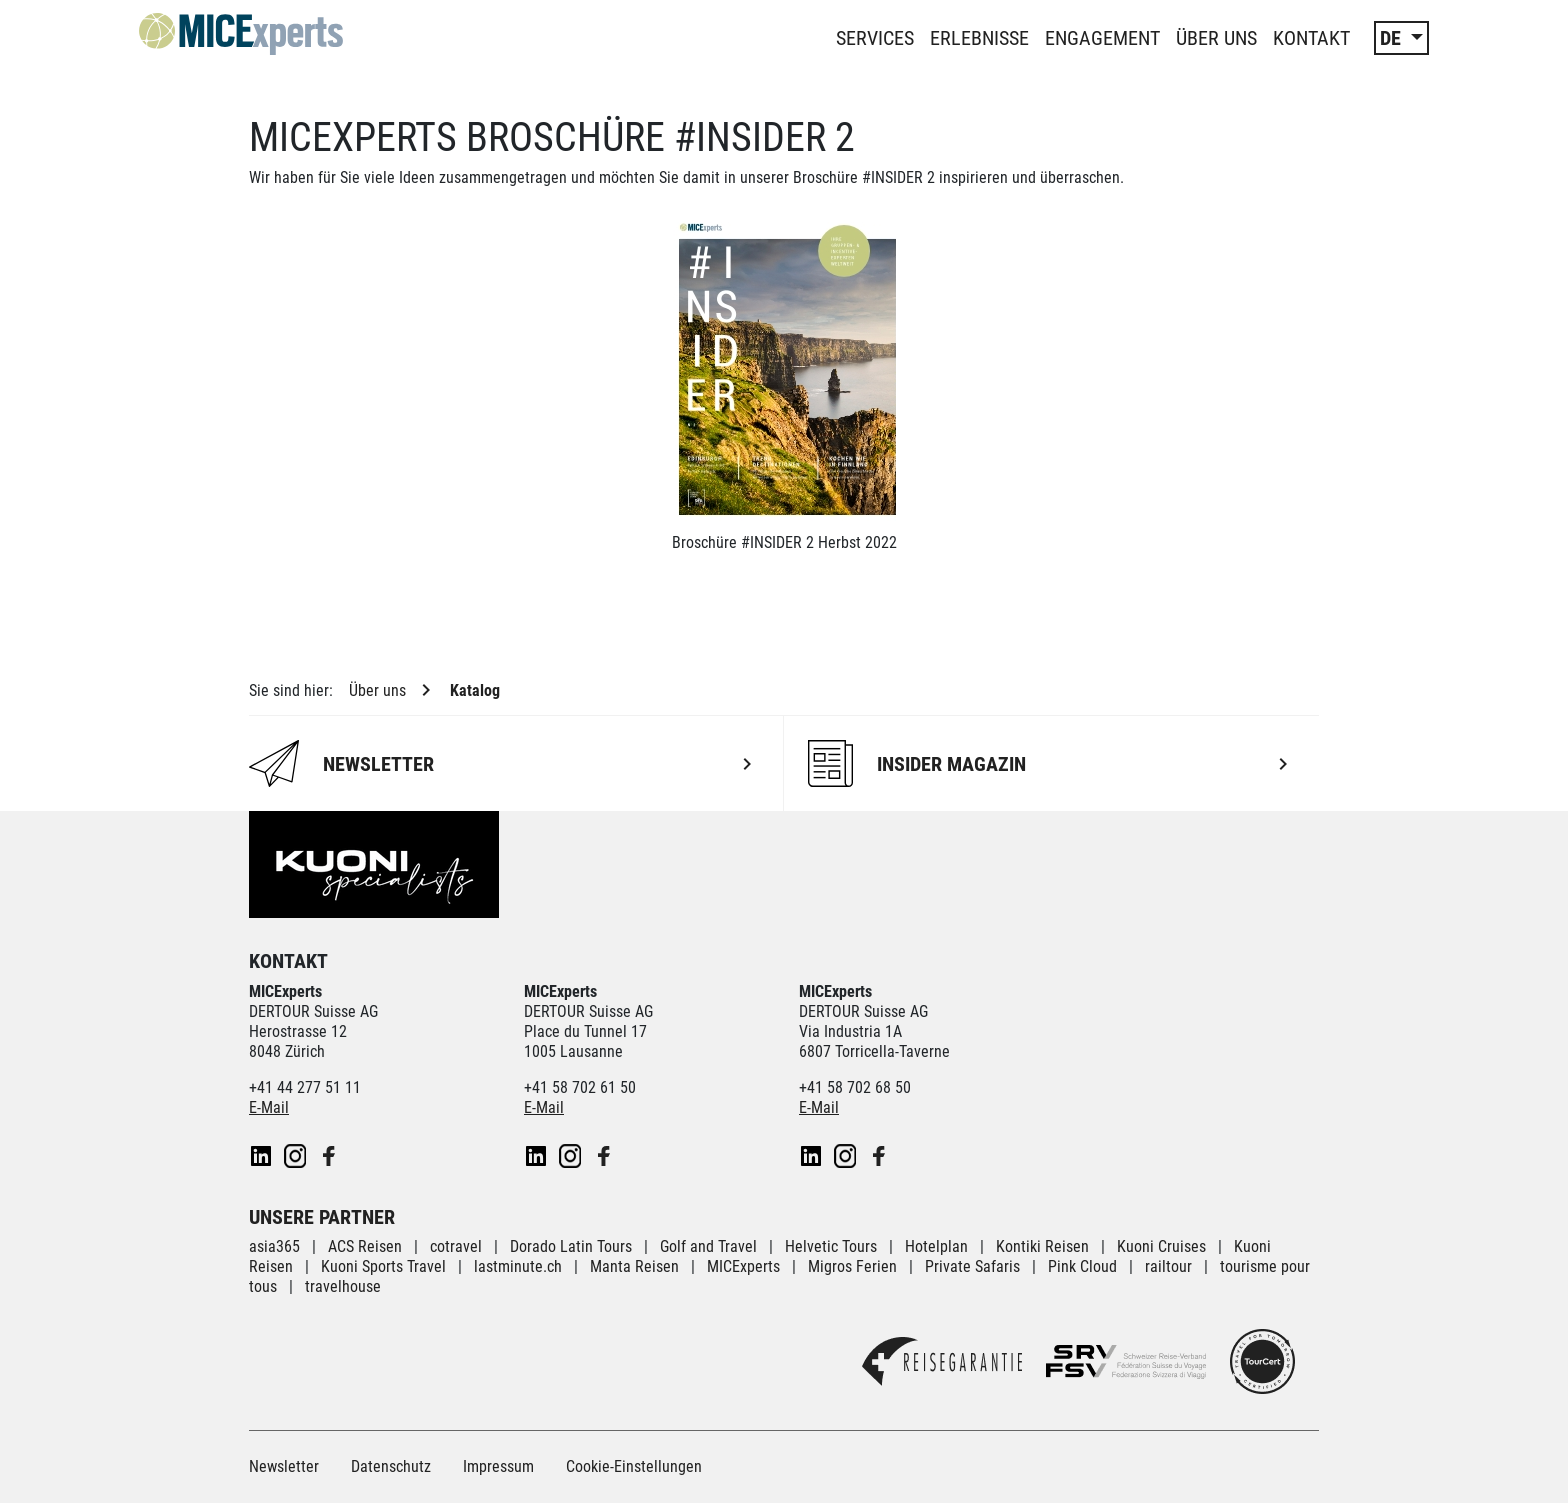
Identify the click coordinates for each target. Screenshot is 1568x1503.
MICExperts (743, 1266)
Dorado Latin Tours (571, 1246)
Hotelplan (938, 1246)
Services (875, 38)
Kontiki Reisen (1042, 1246)
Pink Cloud (1082, 1266)
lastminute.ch (518, 1266)
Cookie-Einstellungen (634, 1466)
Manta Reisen (634, 1266)
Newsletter (284, 1466)
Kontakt (1311, 38)
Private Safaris (972, 1266)
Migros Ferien (852, 1266)
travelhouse (343, 1286)
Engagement (1102, 38)
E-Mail (269, 1107)
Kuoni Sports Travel (383, 1266)
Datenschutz (391, 1466)
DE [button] (1393, 38)
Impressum (498, 1466)
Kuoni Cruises (1161, 1246)
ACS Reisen (365, 1246)
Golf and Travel (708, 1246)
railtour (1168, 1266)
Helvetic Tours (831, 1246)
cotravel (456, 1246)
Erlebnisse (979, 38)
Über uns (1216, 38)
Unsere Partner (322, 1217)
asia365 (274, 1246)
